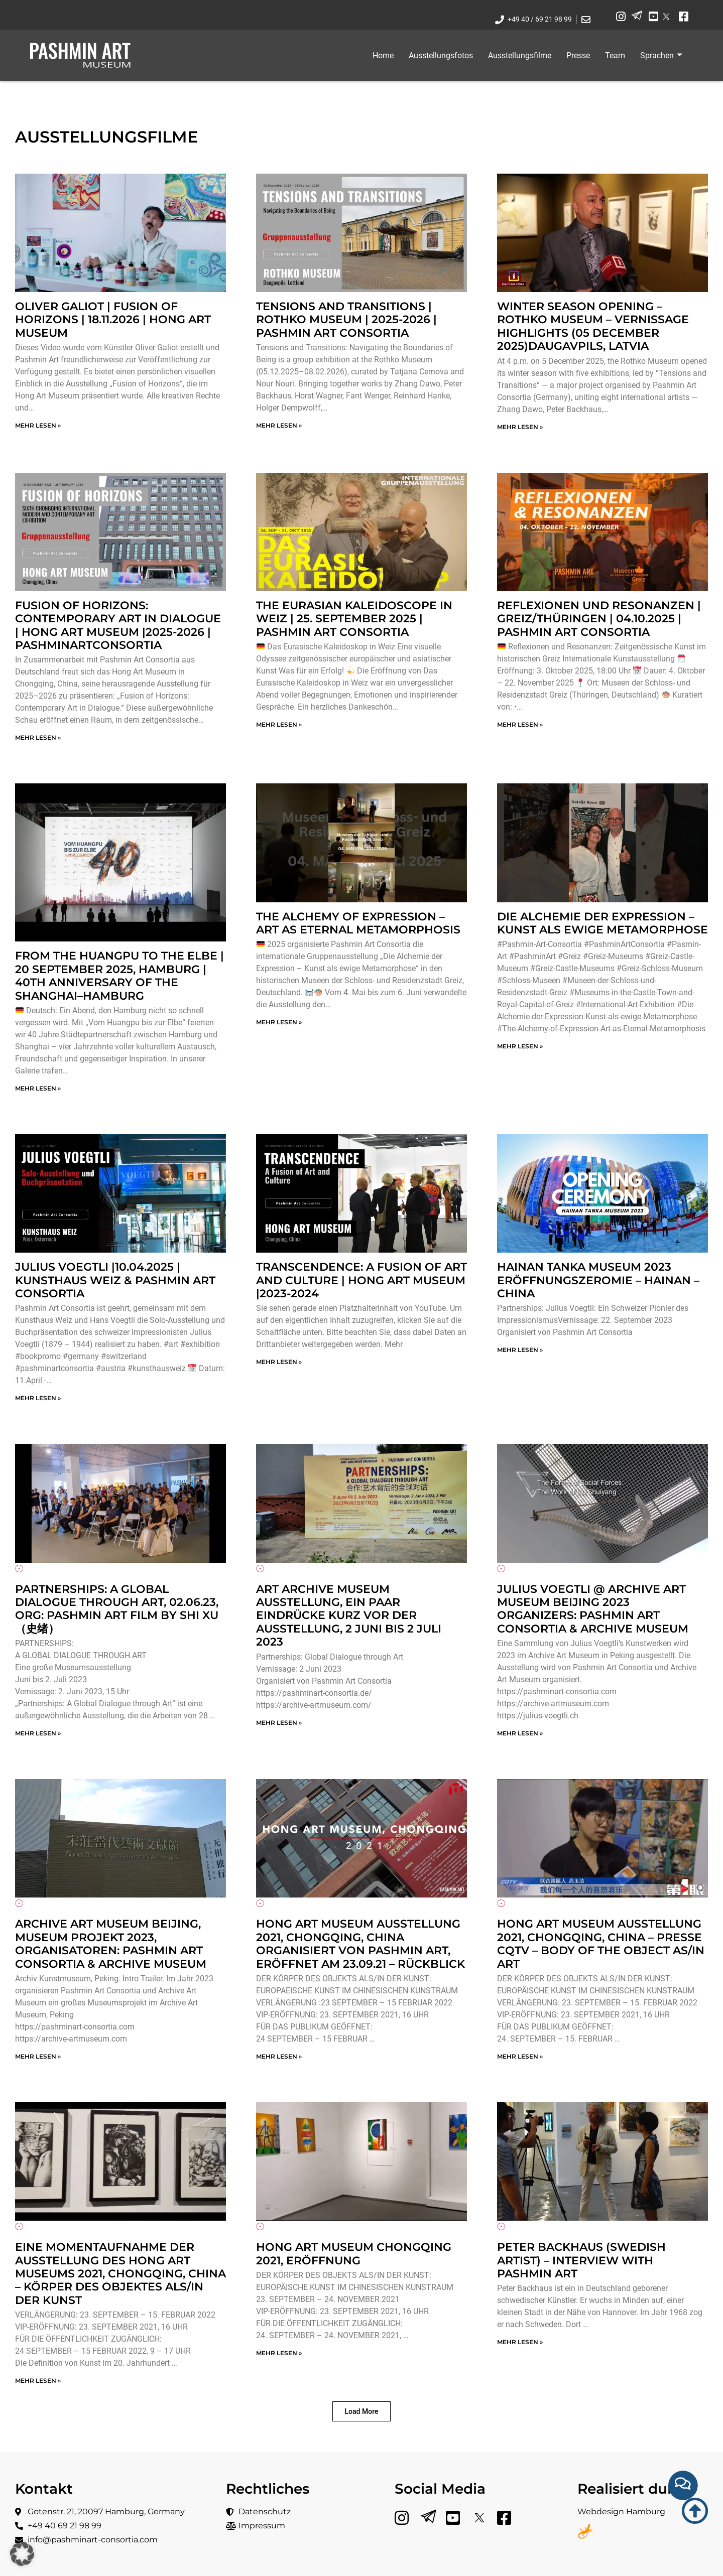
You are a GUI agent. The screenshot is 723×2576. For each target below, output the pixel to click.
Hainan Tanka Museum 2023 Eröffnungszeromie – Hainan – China (598, 1280)
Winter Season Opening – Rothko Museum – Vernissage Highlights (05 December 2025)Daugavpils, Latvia (593, 326)
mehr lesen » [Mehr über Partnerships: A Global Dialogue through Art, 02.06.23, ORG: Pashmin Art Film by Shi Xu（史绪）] (38, 1733)
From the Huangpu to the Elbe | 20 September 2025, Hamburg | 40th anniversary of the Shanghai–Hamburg (119, 975)
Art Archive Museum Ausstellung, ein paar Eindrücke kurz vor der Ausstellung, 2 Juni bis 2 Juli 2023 (348, 1615)
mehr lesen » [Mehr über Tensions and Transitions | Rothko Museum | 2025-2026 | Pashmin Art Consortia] (279, 425)
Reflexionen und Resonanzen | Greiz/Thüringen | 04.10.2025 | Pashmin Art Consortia (599, 619)
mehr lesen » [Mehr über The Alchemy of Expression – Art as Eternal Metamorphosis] (279, 1022)
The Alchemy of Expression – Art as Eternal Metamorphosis (358, 923)
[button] (361, 2411)
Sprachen (661, 55)
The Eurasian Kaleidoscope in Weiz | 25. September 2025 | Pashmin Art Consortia (354, 619)
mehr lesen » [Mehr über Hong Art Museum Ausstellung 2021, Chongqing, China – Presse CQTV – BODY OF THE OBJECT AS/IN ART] (520, 2056)
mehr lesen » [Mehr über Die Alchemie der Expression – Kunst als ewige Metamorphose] (520, 1046)
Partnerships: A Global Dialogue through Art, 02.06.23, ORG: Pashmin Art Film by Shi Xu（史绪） (116, 1609)
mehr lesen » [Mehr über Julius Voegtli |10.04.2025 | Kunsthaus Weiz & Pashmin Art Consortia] (38, 1398)
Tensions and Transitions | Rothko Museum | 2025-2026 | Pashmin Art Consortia (346, 320)
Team (615, 55)
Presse (578, 55)
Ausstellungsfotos (441, 55)
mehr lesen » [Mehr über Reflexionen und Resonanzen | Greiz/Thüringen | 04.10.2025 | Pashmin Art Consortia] (520, 724)
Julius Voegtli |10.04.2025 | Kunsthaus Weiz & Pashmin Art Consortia (115, 1280)
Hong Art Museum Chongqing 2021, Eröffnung (353, 2253)
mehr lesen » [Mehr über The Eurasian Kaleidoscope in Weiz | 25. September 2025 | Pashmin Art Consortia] (279, 724)
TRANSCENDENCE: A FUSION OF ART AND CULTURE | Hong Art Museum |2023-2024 (361, 1280)
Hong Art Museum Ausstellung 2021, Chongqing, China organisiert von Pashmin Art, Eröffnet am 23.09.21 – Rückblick (360, 1943)
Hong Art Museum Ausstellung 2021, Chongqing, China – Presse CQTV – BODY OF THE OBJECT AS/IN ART (600, 1943)
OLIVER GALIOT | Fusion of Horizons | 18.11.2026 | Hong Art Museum (113, 320)
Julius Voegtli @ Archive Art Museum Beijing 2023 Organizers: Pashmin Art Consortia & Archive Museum (592, 1609)
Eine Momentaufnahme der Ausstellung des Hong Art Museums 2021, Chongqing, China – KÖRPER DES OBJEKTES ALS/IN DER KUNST (120, 2273)
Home (383, 55)
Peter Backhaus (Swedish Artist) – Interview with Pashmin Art (581, 2260)
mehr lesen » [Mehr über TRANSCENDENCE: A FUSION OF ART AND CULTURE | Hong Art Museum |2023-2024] (279, 1362)
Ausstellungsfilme (519, 55)
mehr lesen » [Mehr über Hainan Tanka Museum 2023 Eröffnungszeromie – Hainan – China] (520, 1349)
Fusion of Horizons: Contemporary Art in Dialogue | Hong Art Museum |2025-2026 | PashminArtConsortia (118, 625)
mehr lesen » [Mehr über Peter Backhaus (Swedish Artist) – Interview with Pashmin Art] (520, 2342)
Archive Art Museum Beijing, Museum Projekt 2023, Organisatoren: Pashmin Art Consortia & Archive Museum (110, 1943)
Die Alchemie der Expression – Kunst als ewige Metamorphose (602, 923)
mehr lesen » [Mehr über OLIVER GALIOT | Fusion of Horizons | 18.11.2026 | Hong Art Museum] (38, 425)
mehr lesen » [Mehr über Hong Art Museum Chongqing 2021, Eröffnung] (279, 2353)
